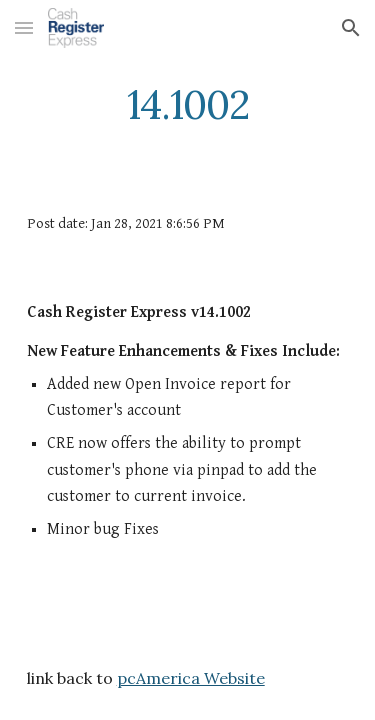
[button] (24, 27)
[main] (188, 105)
